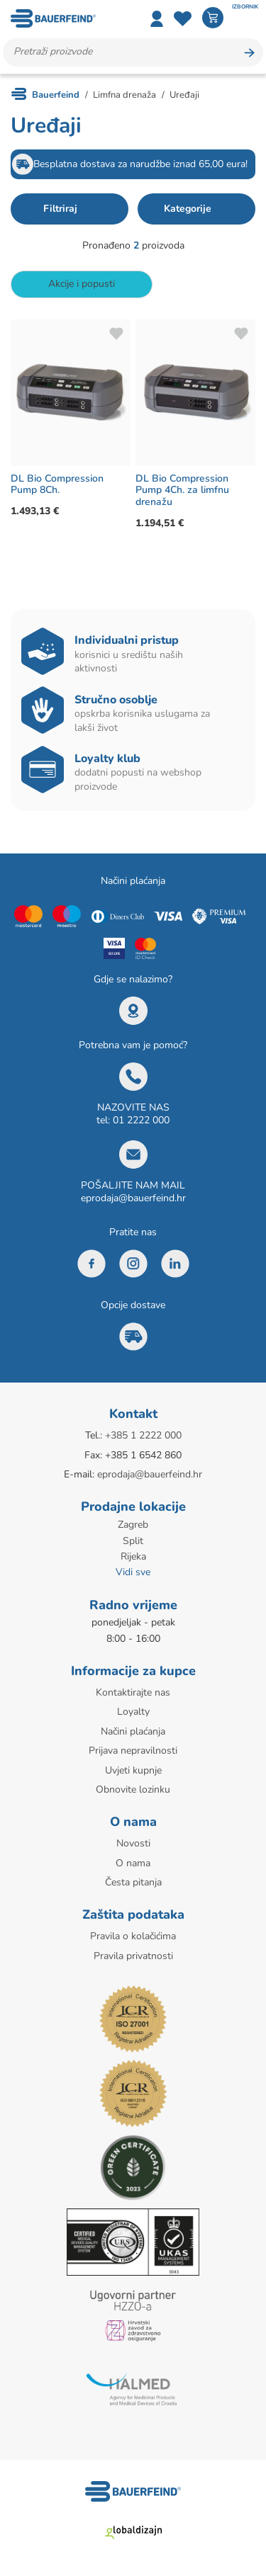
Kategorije (187, 208)
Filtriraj (60, 208)
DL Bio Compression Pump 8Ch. (57, 484)
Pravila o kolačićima (133, 1936)
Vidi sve (133, 1572)
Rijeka (133, 1556)
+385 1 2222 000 (143, 1435)
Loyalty (133, 1711)
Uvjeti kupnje (133, 1770)
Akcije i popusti (81, 283)
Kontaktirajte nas (133, 1692)
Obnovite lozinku (133, 1789)
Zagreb (133, 1524)
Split (133, 1541)
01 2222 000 (141, 1120)
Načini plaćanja (133, 1731)
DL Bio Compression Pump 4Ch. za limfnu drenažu (182, 490)
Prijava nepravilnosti (133, 1750)
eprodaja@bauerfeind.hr (133, 1198)
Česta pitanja (133, 1882)
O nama (133, 1863)
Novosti (133, 1843)
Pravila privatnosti (133, 1956)
